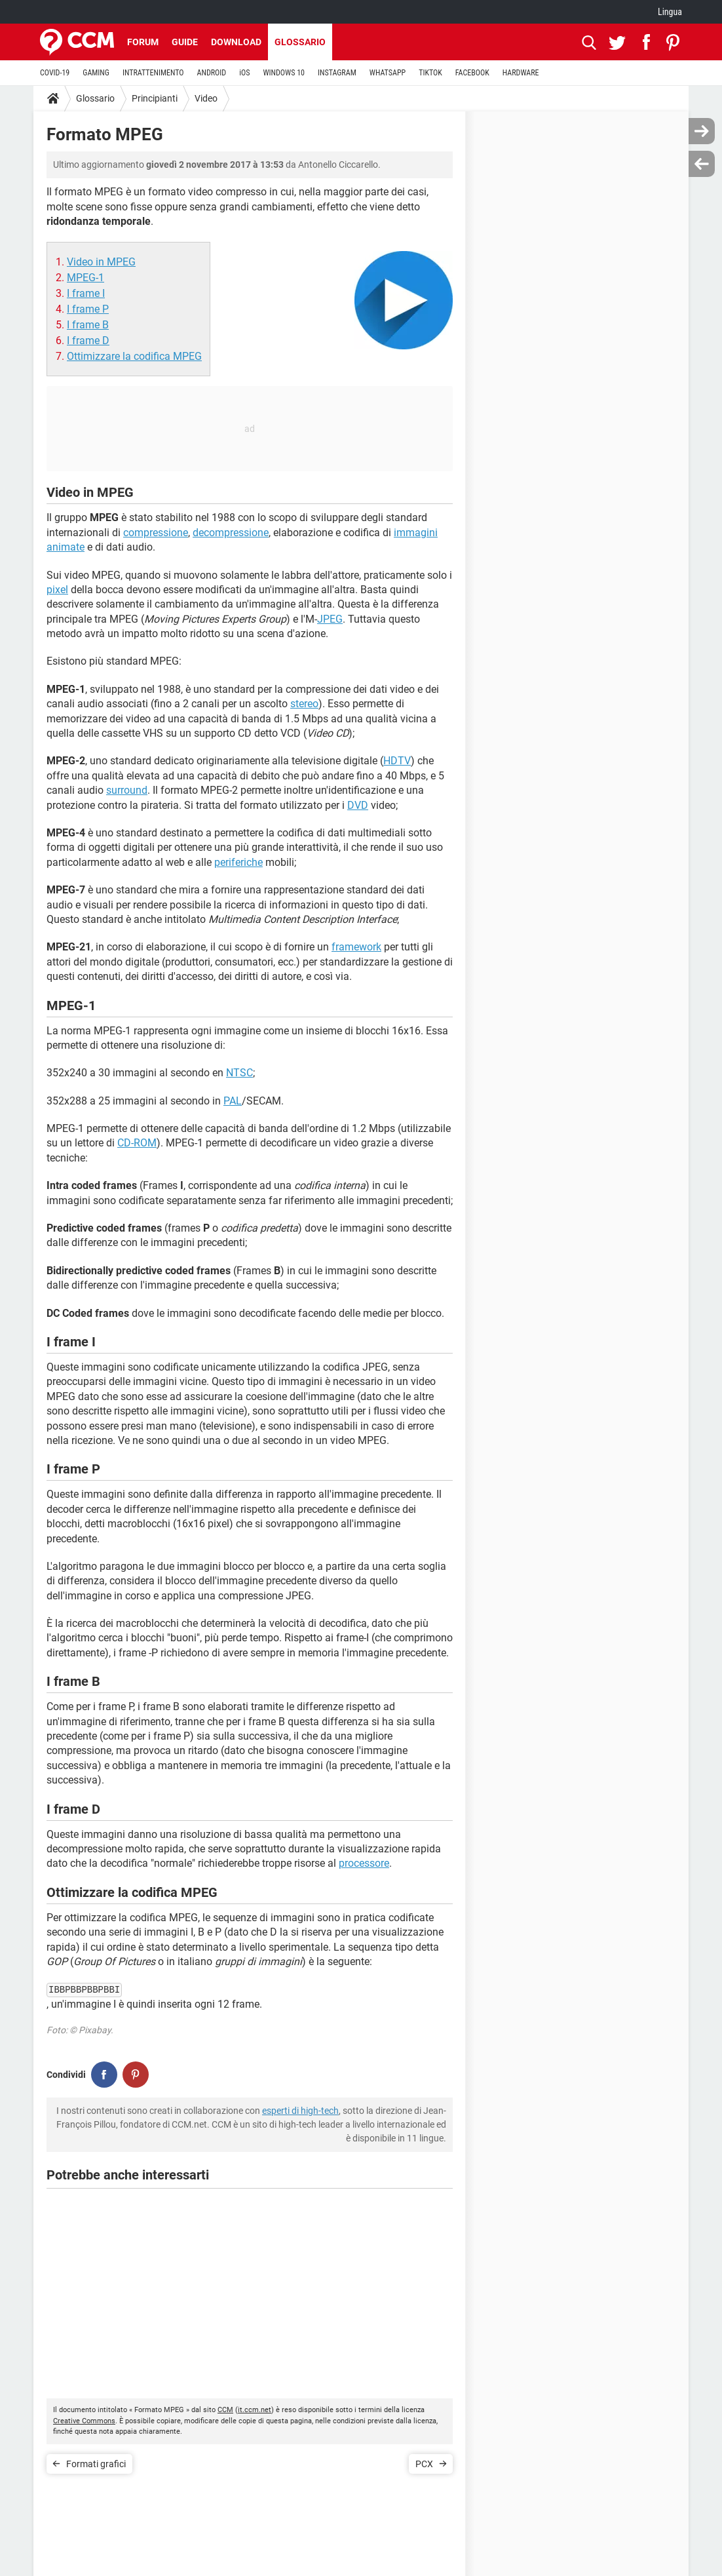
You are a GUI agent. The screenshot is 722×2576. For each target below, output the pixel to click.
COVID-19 (54, 72)
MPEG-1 (85, 277)
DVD (357, 805)
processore (364, 1863)
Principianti (155, 98)
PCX (424, 2464)
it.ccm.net (254, 2410)
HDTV (397, 760)
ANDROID (212, 72)
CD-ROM (137, 1143)
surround (126, 790)
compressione (155, 532)
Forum (143, 42)
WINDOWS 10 (284, 72)
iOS (244, 72)
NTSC (239, 1072)
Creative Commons (84, 2421)
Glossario (300, 42)
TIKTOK (430, 72)
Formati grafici (96, 2464)
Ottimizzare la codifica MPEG (134, 356)
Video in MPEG (101, 262)
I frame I (86, 293)
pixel (57, 589)
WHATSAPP (388, 72)
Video (206, 98)
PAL (232, 1101)
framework (356, 947)
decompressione (231, 532)
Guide (185, 42)
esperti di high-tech (300, 2110)
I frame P (88, 309)
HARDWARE (521, 72)
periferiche (238, 862)
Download (236, 42)
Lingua (670, 12)
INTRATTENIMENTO (153, 72)
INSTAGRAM (337, 72)
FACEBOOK (472, 72)
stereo (304, 703)
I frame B (88, 325)
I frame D (88, 340)
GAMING (96, 72)
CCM (225, 2410)
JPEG (330, 619)
